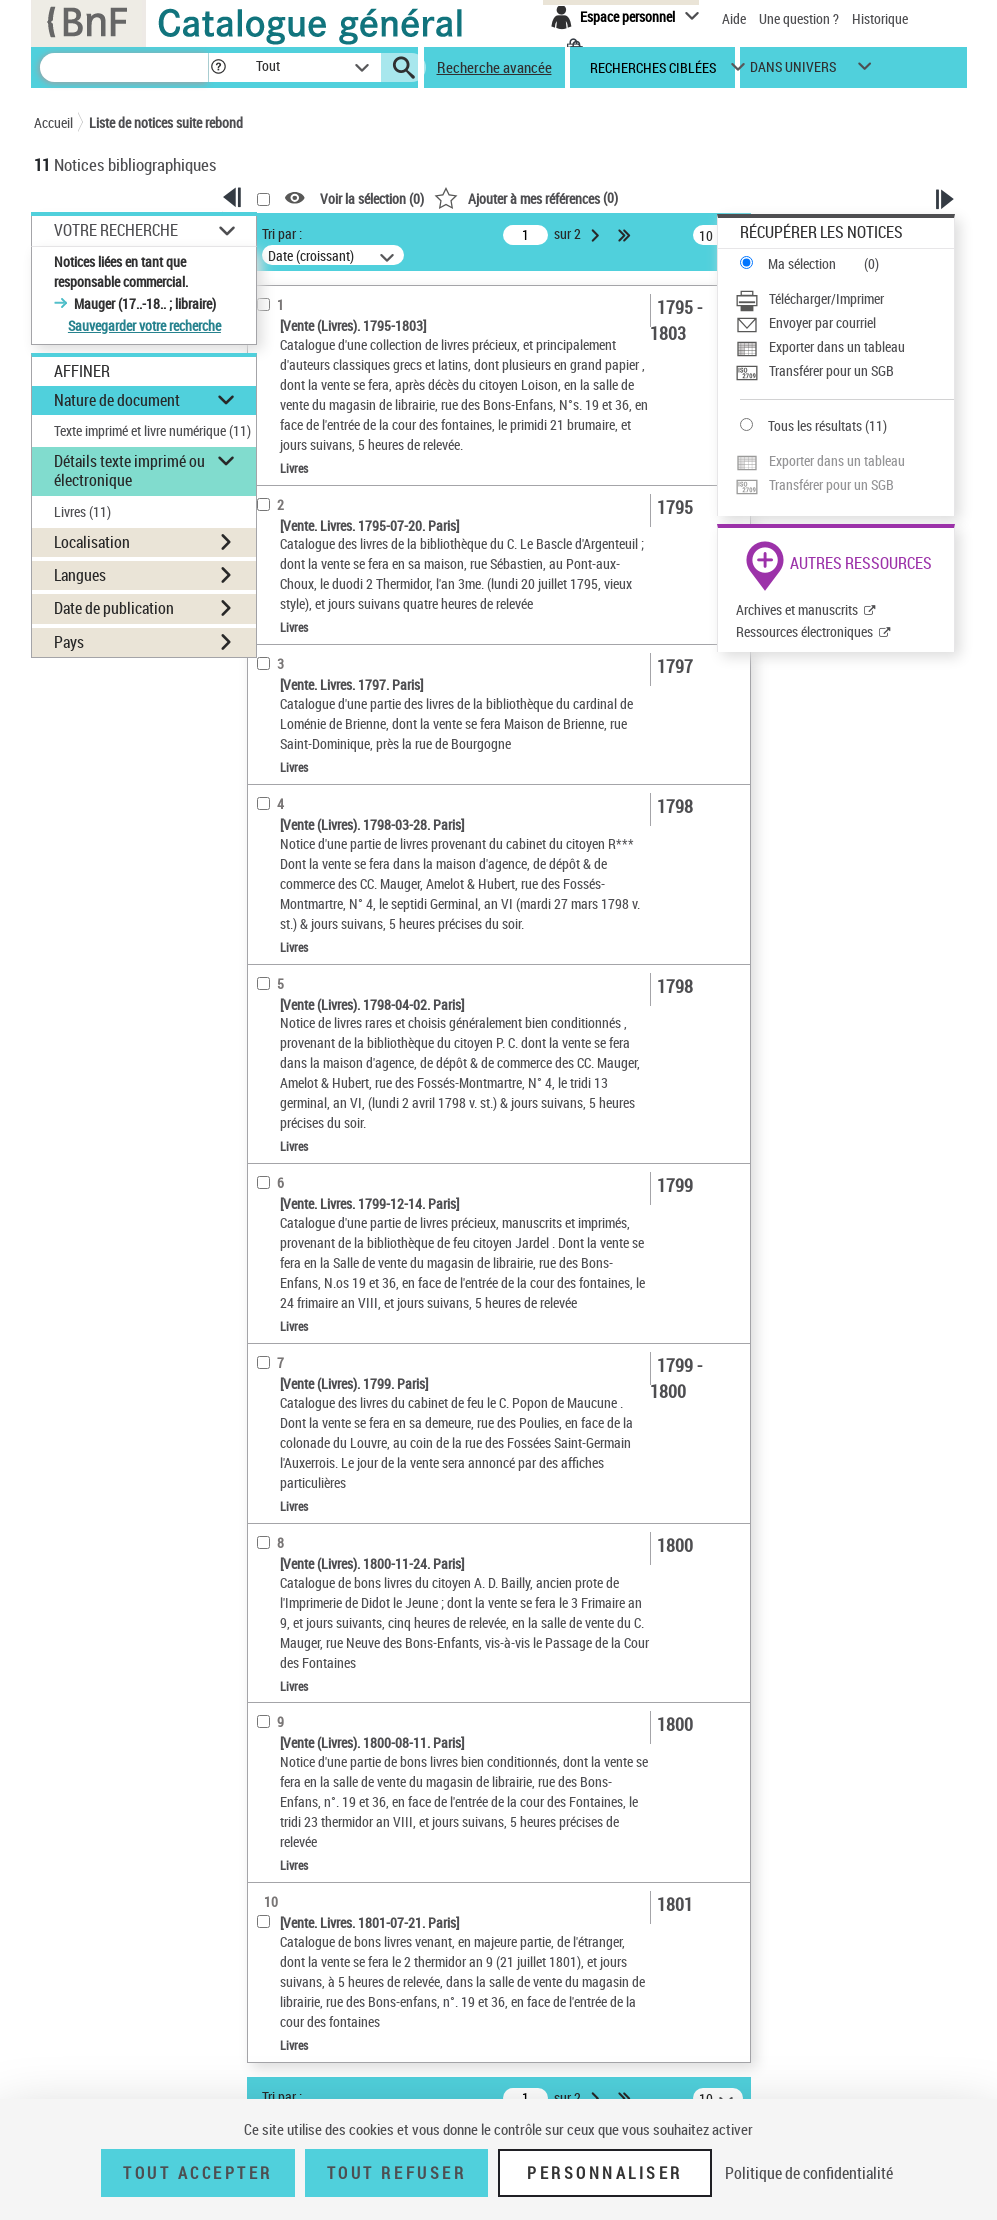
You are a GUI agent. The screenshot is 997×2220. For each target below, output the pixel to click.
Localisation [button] (92, 542)
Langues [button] (80, 575)
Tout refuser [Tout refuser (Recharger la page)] (396, 2173)
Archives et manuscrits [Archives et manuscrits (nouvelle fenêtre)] (797, 609)
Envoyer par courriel (822, 322)
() (526, 197)
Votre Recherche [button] (116, 230)
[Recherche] (124, 67)
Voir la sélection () (372, 198)
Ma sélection (802, 263)
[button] (218, 67)
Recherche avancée (494, 67)
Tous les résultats (815, 425)
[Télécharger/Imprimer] (844, 299)
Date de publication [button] (114, 608)
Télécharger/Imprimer (826, 298)
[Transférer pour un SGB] (844, 371)
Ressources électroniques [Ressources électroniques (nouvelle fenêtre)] (804, 631)
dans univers (793, 71)
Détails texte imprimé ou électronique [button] (129, 470)
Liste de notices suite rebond (166, 122)
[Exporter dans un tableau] (844, 347)
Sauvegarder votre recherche (144, 325)
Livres (82, 511)
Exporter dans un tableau (837, 346)
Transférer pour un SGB (831, 370)
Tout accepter (198, 2173)
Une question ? (799, 18)
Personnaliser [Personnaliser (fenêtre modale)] (605, 2173)
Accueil (53, 122)
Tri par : (282, 233)
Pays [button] (69, 642)
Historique (880, 18)
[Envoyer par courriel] (844, 323)
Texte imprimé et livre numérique (152, 430)
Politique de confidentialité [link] (809, 2173)
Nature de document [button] (117, 400)
